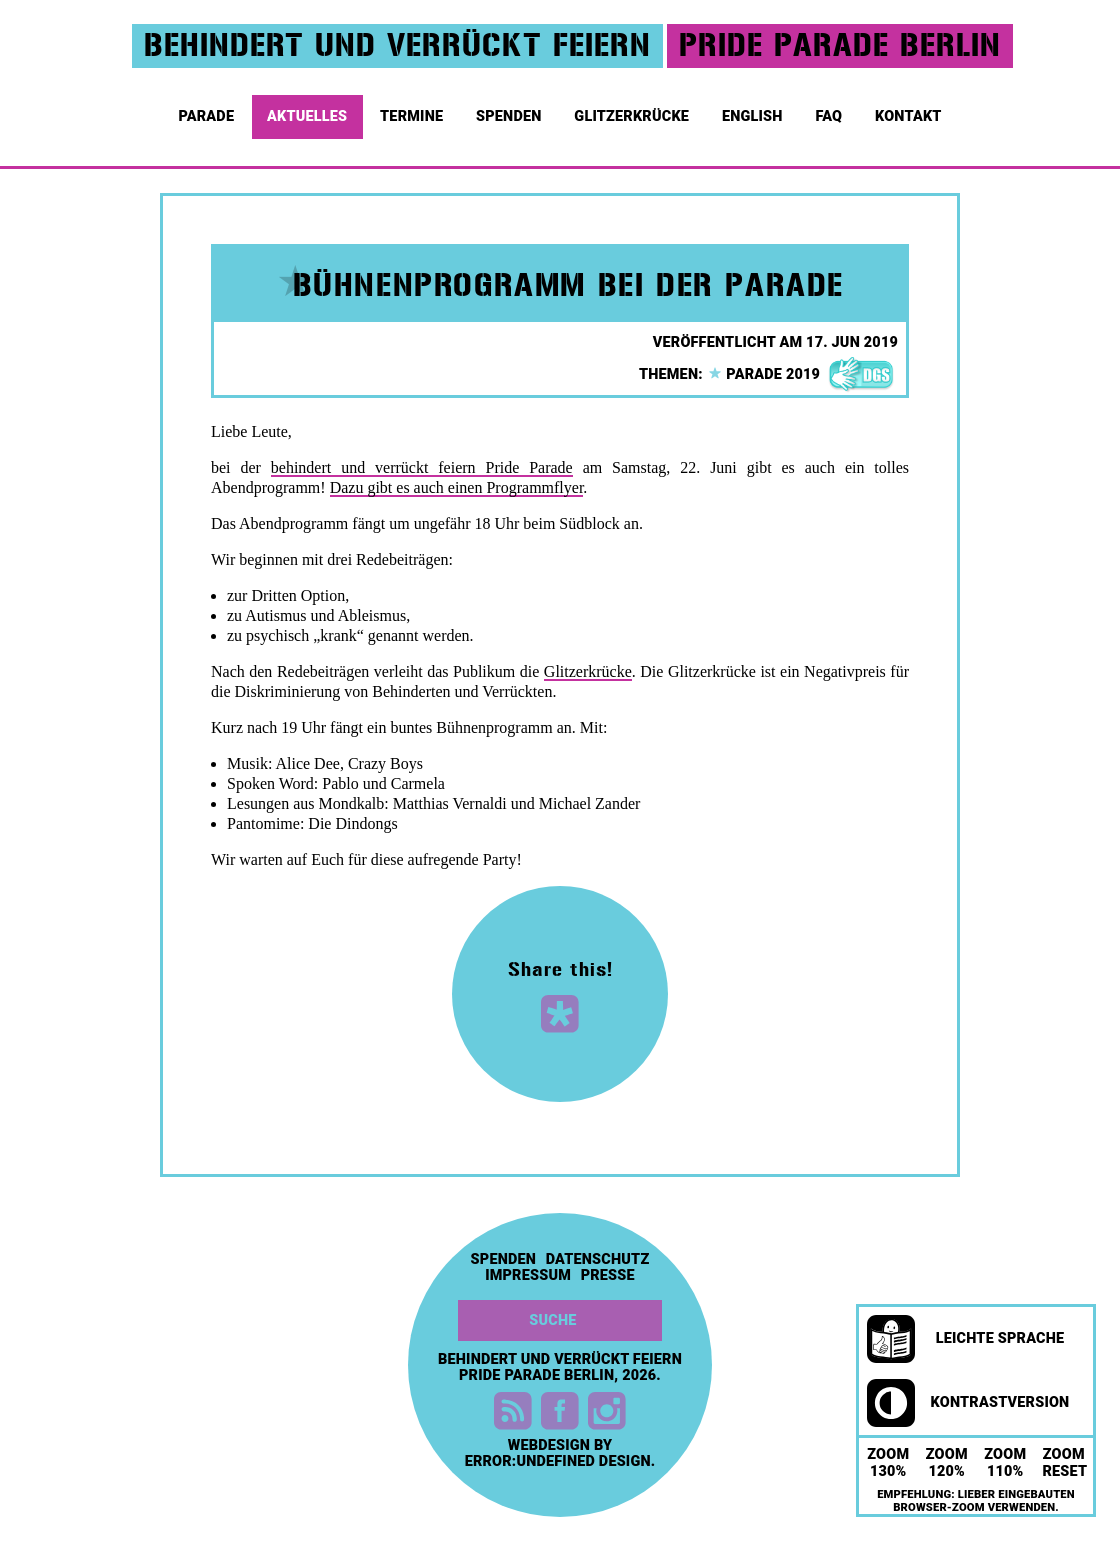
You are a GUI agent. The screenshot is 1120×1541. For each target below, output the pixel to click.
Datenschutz (598, 1260)
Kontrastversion (968, 1403)
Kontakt (910, 110)
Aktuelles (309, 110)
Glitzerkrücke (633, 110)
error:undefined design (558, 1461)
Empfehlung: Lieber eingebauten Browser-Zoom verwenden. (976, 1501)
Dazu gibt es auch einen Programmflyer (457, 487)
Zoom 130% (888, 1463)
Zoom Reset (1065, 1463)
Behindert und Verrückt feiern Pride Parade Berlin (560, 1367)
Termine (413, 110)
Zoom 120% (947, 1463)
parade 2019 (764, 374)
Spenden (510, 110)
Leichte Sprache (965, 1339)
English (754, 110)
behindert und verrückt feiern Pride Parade (422, 467)
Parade (207, 110)
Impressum (528, 1276)
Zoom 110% (1005, 1463)
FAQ (830, 110)
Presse (608, 1276)
